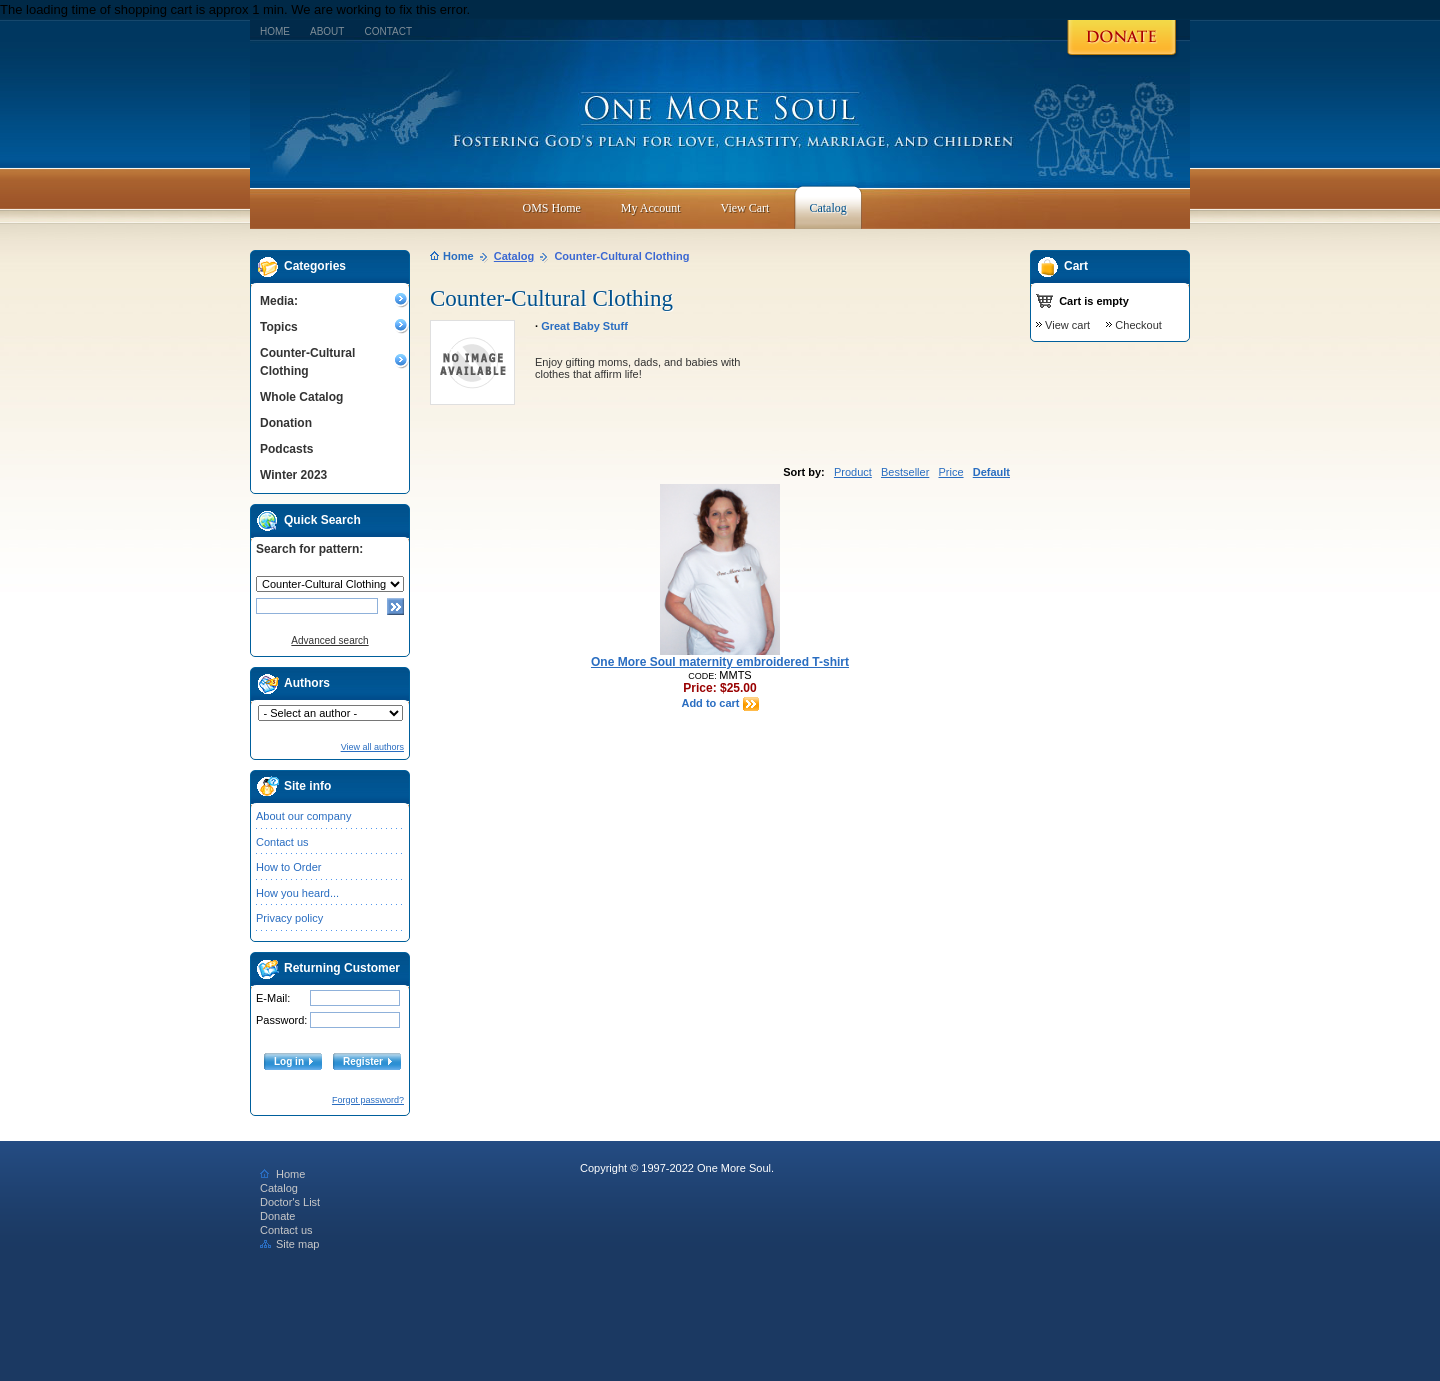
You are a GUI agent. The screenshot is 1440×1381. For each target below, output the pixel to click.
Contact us (282, 842)
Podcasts (286, 449)
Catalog (514, 256)
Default (991, 472)
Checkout (1138, 325)
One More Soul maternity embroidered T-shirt (720, 662)
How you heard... (297, 893)
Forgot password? (368, 1100)
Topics (279, 327)
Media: (279, 301)
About (327, 31)
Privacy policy (289, 918)
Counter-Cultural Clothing (307, 362)
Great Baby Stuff (584, 326)
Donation (286, 423)
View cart (1067, 325)
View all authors (372, 747)
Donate (277, 1216)
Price (950, 472)
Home (275, 31)
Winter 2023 (293, 475)
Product (853, 472)
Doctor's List (290, 1202)
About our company (303, 816)
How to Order (288, 867)
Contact (388, 31)
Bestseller (905, 472)
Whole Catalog (301, 397)
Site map (289, 1244)
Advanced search (329, 640)
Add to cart (719, 703)
